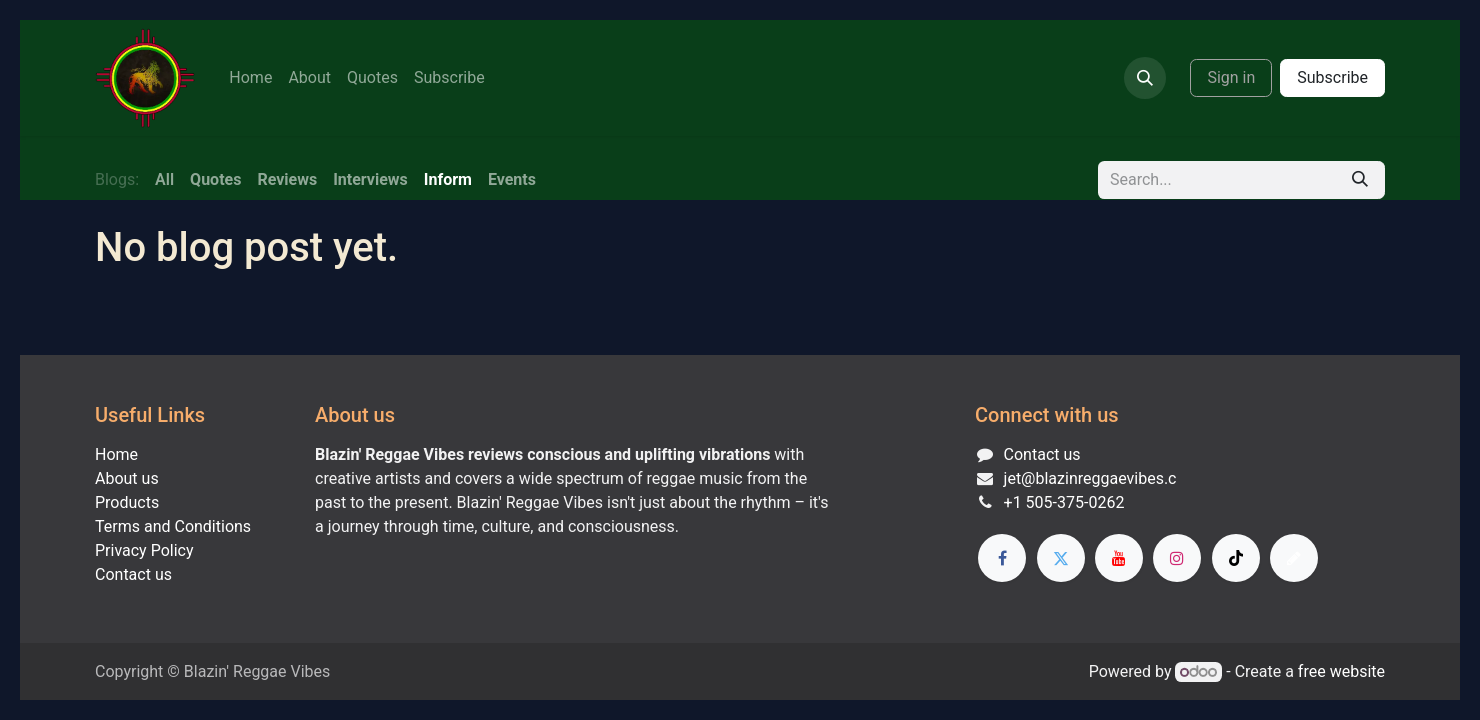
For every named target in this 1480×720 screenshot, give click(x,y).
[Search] (1360, 180)
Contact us (133, 574)
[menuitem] (250, 78)
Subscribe (1332, 77)
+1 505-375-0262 (1064, 502)
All (164, 179)
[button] (1145, 78)
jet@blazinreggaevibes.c (1090, 478)
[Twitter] (1061, 558)
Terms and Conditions (173, 526)
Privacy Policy (144, 550)
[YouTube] (1119, 558)
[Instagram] (1177, 558)
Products (127, 502)
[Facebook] (1002, 558)
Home (116, 454)
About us (127, 478)
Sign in (1231, 77)
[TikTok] (1236, 558)
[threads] (1294, 558)
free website (1341, 671)
